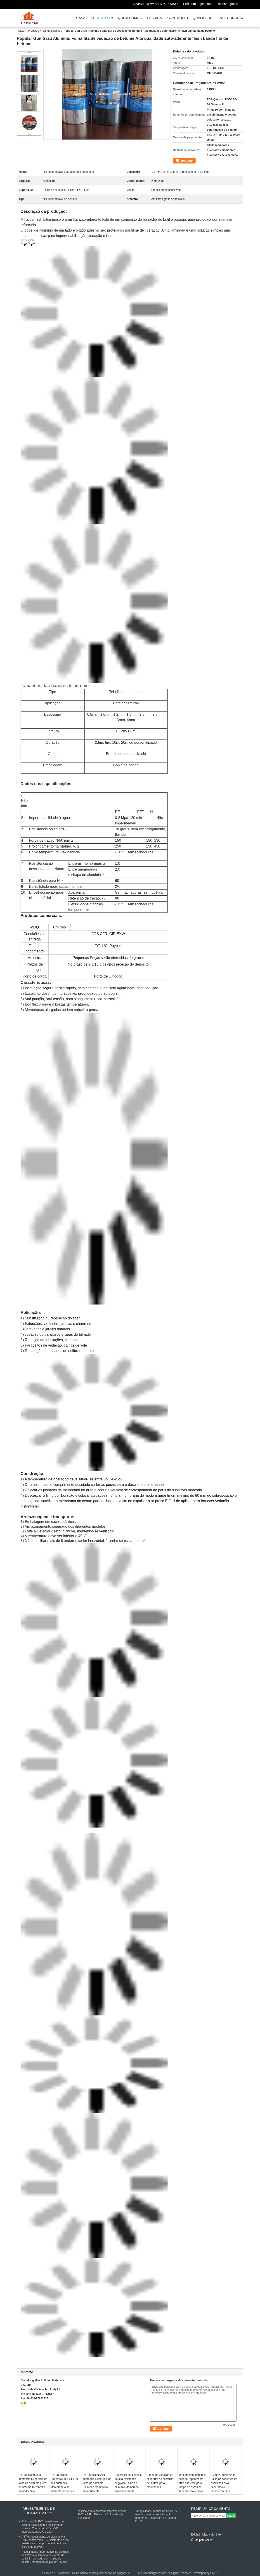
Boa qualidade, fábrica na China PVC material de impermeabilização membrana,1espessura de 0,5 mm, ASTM (157, 2516)
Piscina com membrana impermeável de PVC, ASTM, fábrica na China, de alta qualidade (102, 2514)
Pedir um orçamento (197, 4)
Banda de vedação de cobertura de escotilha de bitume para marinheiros (160, 2481)
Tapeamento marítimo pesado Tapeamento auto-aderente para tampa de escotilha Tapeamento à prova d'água (192, 2485)
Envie (231, 2515)
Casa (80, 18)
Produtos (100, 18)
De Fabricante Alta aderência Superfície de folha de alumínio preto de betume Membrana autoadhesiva (33, 2483)
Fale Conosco (231, 18)
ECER (214, 2573)
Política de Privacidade (56, 2573)
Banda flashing (51, 30)
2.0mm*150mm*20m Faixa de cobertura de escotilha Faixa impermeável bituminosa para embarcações (224, 2485)
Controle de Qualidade (189, 18)
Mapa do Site (211, 2534)
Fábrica (154, 18)
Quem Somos (130, 18)
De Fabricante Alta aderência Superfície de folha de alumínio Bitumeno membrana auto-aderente (97, 2483)
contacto (186, 160)
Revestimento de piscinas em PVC (38, 2511)
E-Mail (195, 2534)
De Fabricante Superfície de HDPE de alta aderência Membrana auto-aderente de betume (65, 2483)
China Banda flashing (85, 2573)
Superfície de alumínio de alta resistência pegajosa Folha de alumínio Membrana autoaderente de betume (128, 2485)
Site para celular (202, 2540)
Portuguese (232, 3)
